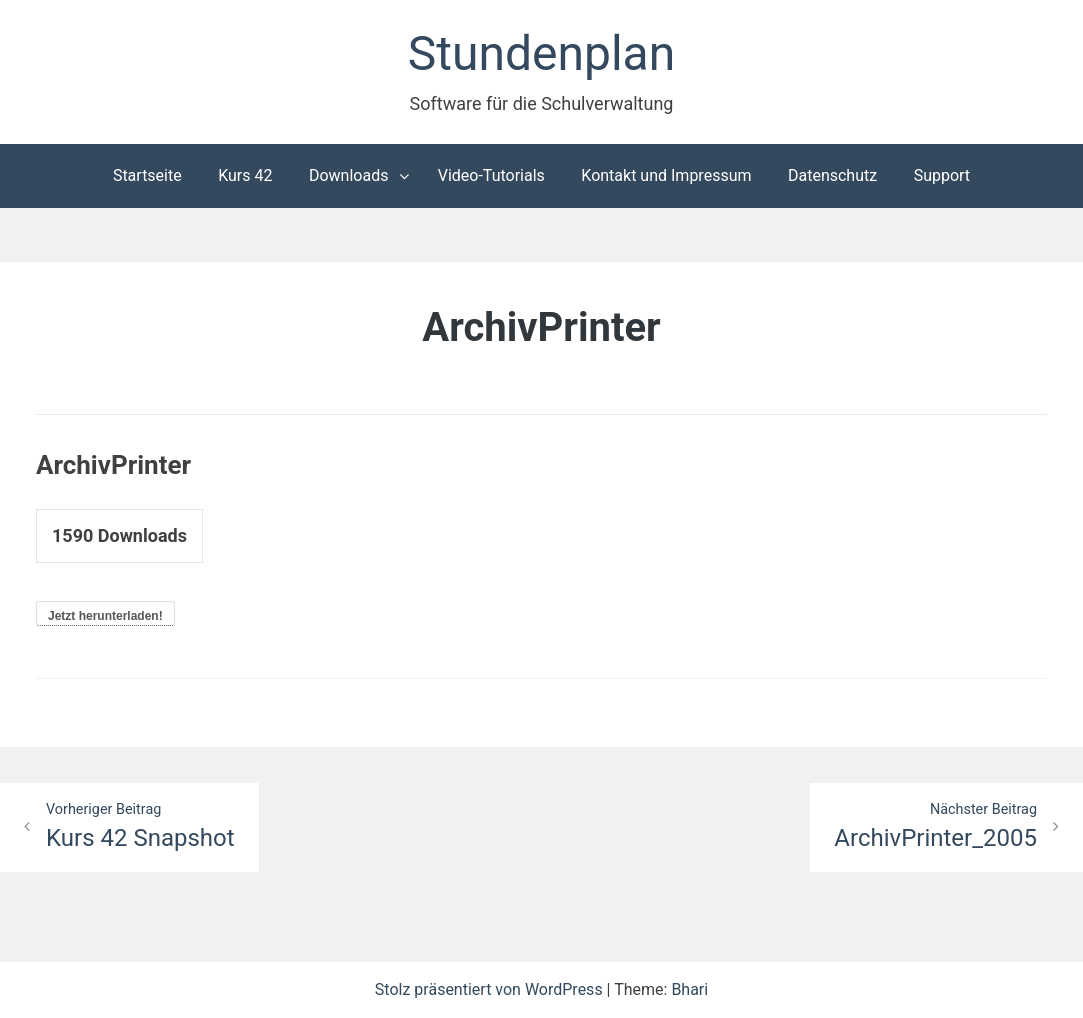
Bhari (689, 989)
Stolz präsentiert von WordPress (491, 989)
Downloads (348, 175)
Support (942, 175)
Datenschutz (832, 175)
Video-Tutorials (491, 175)
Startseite (147, 175)
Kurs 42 (245, 175)
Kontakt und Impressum (666, 175)
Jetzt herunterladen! (105, 616)
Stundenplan (541, 53)
